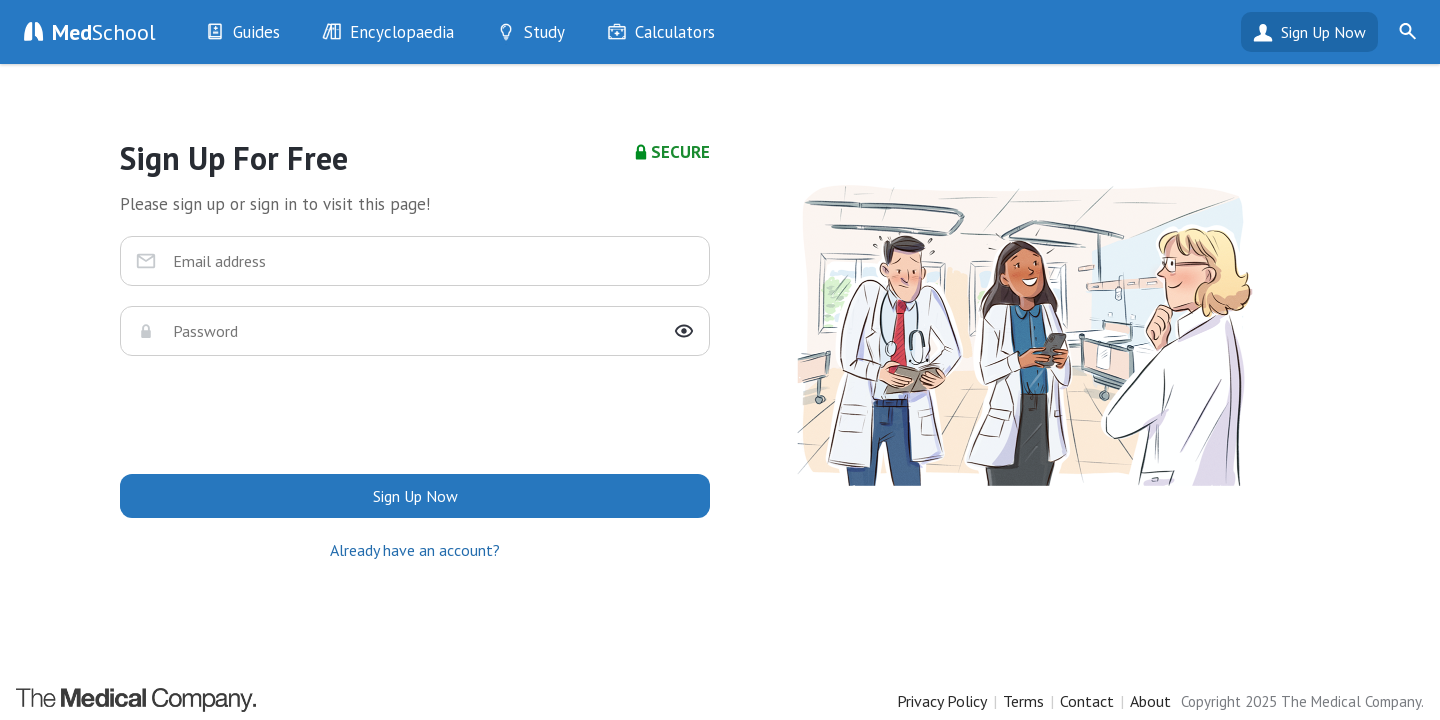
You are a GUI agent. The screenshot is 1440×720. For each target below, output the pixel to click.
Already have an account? (415, 550)
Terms (1023, 701)
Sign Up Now (1323, 32)
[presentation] (415, 415)
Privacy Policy (942, 701)
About (1150, 701)
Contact (1087, 701)
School (104, 32)
